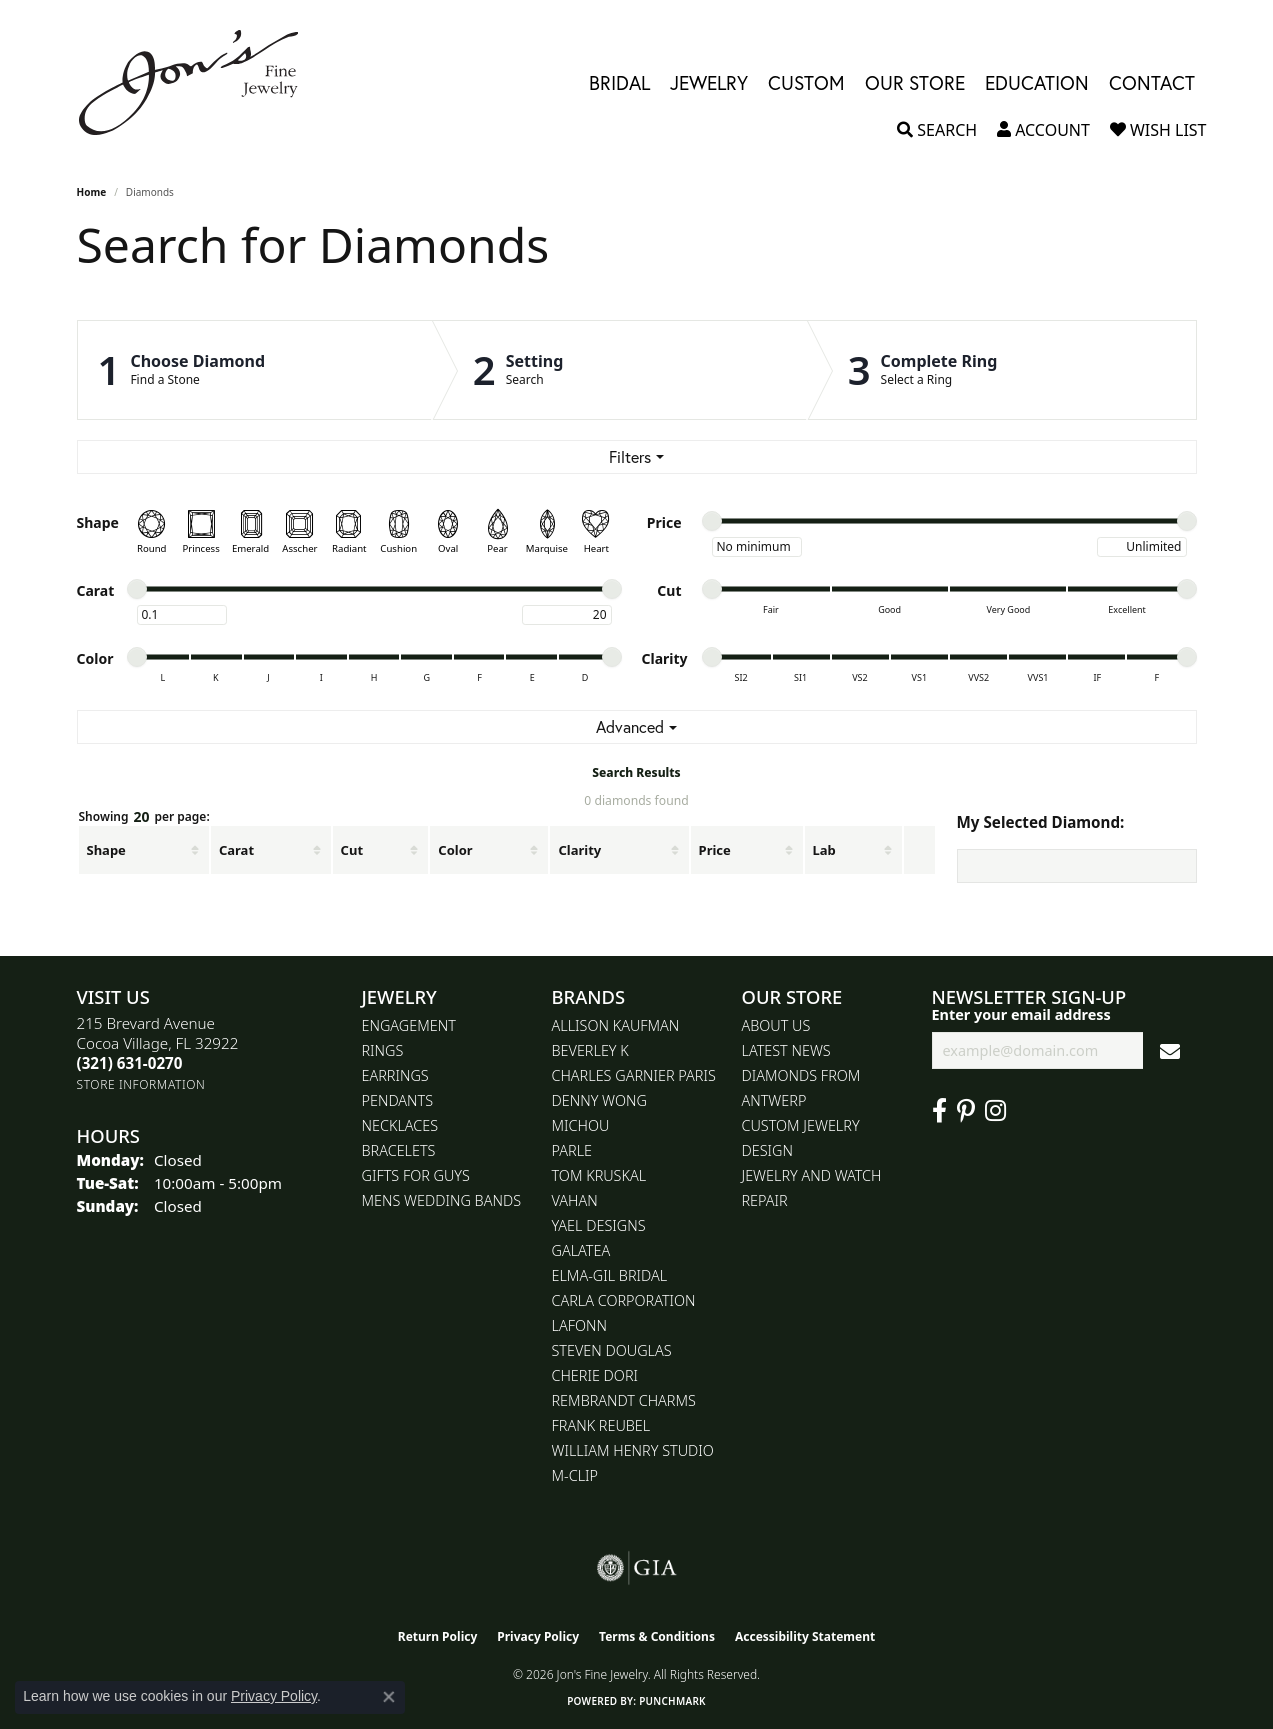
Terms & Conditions (657, 1636)
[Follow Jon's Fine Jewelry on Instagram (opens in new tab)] (995, 1111)
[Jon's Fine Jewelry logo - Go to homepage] (199, 82)
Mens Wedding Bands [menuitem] (442, 1200)
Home (92, 192)
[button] (937, 130)
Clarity (579, 850)
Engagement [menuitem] (409, 1025)
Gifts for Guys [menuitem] (416, 1175)
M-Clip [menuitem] (575, 1475)
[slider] (712, 521)
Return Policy (438, 1636)
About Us (776, 1025)
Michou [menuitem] (581, 1125)
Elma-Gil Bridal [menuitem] (610, 1275)
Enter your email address (1021, 1014)
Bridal (619, 82)
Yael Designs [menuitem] (599, 1225)
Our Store (915, 82)
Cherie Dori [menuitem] (595, 1375)
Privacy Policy (538, 1636)
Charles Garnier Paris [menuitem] (634, 1075)
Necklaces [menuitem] (400, 1125)
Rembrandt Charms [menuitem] (624, 1400)
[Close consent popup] (389, 1697)
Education (1037, 82)
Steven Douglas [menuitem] (612, 1350)
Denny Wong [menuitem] (599, 1100)
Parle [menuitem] (572, 1150)
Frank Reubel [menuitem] (601, 1425)
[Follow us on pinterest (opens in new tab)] (966, 1111)
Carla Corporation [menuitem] (624, 1300)
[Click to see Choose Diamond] (255, 370)
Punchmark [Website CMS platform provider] (672, 1701)
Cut (352, 850)
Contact (1152, 82)
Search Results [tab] (636, 772)
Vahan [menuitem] (575, 1200)
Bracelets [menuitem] (399, 1150)
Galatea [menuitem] (581, 1250)
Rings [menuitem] (383, 1050)
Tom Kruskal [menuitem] (599, 1175)
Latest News (786, 1050)
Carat (236, 850)
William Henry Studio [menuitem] (633, 1450)
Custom (806, 82)
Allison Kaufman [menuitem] (616, 1025)
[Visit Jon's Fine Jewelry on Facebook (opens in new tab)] (939, 1111)
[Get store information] (141, 1084)
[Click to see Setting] (620, 370)
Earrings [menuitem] (395, 1075)
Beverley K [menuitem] (590, 1050)
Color (455, 850)
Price (715, 850)
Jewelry (709, 82)
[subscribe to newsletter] (1170, 1050)
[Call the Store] (130, 1063)
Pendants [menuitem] (398, 1100)
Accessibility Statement (805, 1636)
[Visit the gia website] (637, 1568)
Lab (824, 850)
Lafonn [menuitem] (579, 1325)
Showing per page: (144, 817)
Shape (106, 850)
